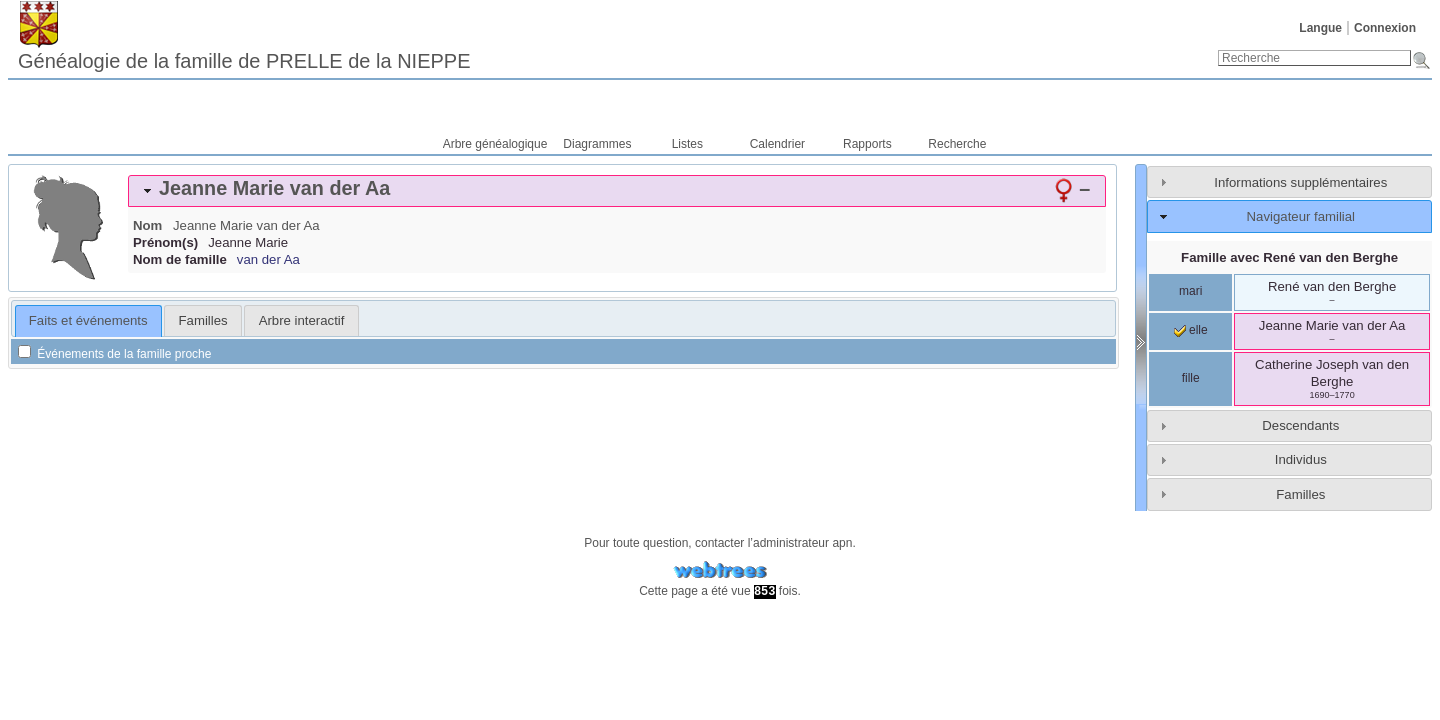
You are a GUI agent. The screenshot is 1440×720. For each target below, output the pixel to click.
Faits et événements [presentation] (88, 320)
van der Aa (268, 259)
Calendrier (777, 144)
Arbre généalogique (495, 144)
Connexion (1385, 28)
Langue (1320, 28)
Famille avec (1289, 257)
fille (1191, 378)
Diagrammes (597, 144)
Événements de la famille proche (114, 354)
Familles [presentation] (203, 320)
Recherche (957, 144)
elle (1191, 330)
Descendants (1300, 425)
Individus (1301, 459)
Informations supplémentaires (1300, 182)
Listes (687, 144)
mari (1190, 291)
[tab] (617, 191)
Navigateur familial (1301, 216)
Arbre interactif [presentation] (302, 320)
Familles (1300, 494)
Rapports (867, 144)
